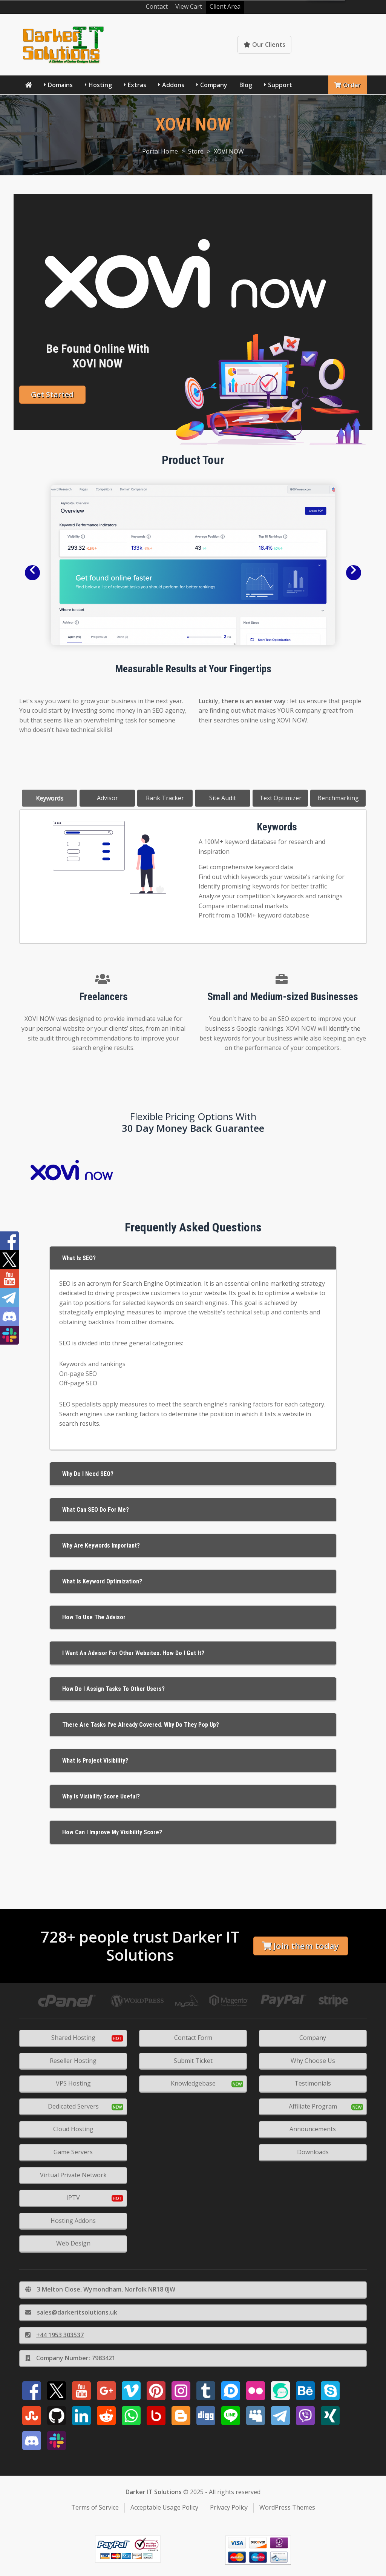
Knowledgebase (334, 44)
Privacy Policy (229, 2507)
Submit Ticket (193, 2060)
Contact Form (193, 2037)
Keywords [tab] (49, 798)
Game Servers (73, 2152)
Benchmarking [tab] (338, 798)
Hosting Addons (73, 2220)
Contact (157, 6)
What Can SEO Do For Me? (95, 1509)
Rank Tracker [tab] (165, 798)
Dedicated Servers (73, 2106)
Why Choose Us (313, 2060)
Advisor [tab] (107, 798)
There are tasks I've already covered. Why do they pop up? (140, 1724)
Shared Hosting (73, 2037)
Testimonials (312, 2083)
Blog (245, 85)
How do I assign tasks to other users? (113, 1688)
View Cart (188, 6)
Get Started (52, 394)
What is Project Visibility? (95, 1760)
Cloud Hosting (73, 2129)
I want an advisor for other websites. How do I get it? (133, 1653)
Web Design (73, 2243)
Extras (137, 85)
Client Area (225, 6)
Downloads (313, 2152)
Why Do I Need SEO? (87, 1473)
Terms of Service (95, 2507)
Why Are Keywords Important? (101, 1545)
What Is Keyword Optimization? (102, 1581)
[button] (32, 572)
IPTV (73, 2197)
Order (347, 85)
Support (280, 85)
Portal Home (160, 151)
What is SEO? (79, 1258)
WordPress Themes (287, 2507)
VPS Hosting (73, 2083)
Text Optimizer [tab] (280, 798)
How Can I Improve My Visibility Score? (112, 1832)
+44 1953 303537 (54, 2335)
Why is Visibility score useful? (101, 1796)
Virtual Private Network (73, 2175)
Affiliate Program (313, 2106)
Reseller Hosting (73, 2060)
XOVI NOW (229, 151)
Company (213, 85)
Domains (60, 85)
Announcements (313, 2129)
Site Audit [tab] (222, 798)
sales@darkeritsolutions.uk (71, 2312)
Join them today (300, 1946)
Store (196, 151)
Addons (173, 85)
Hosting (100, 85)
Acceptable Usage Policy (164, 2507)
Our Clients (264, 44)
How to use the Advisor (94, 1617)
